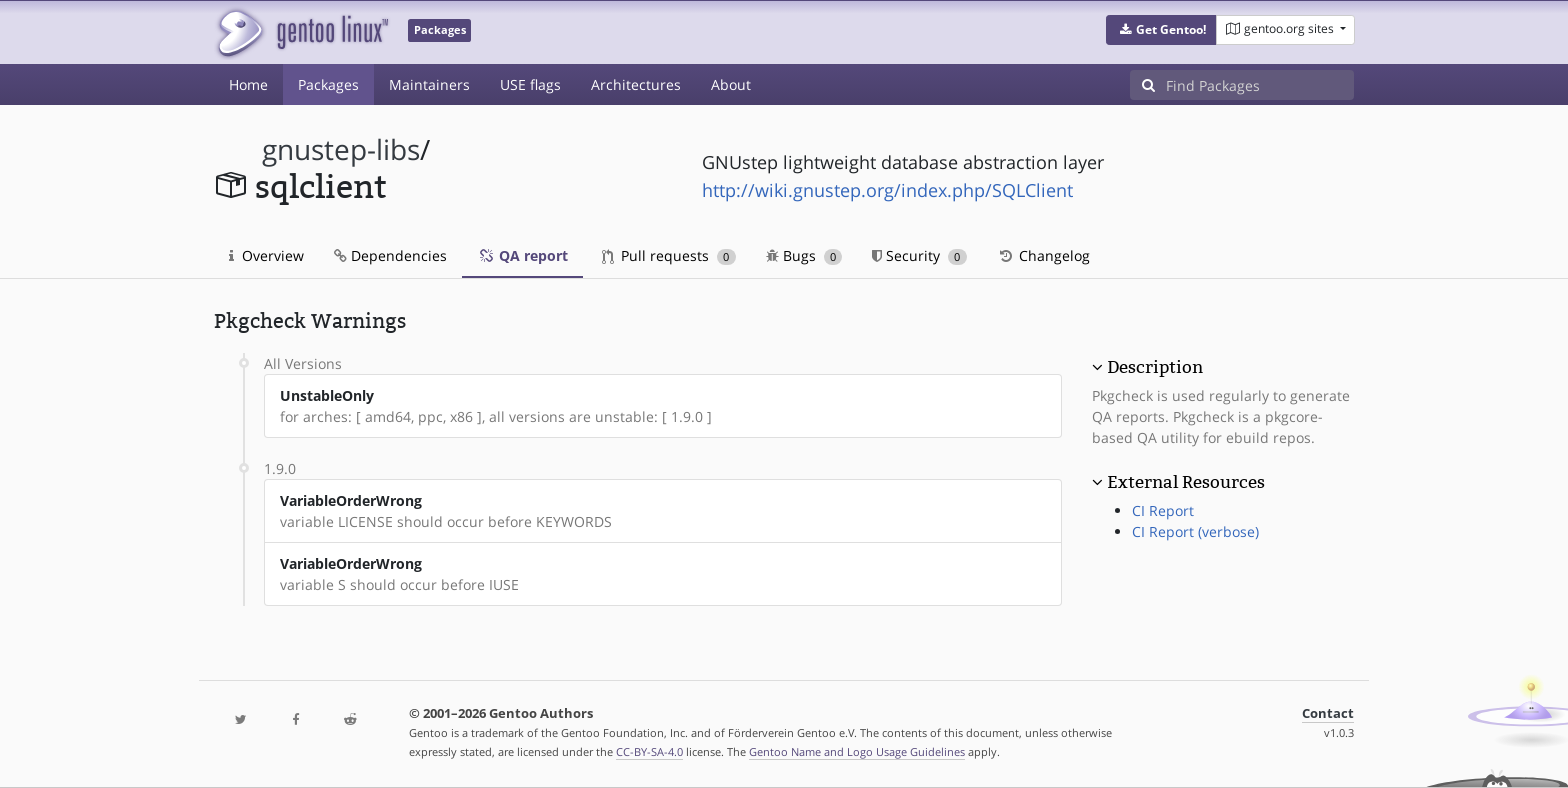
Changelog (1043, 255)
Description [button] (1155, 367)
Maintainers (429, 84)
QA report (522, 255)
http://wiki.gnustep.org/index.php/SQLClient (887, 190)
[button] (1161, 30)
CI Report (1163, 510)
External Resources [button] (1186, 482)
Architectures (636, 84)
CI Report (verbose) (1195, 531)
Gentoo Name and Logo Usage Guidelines (857, 751)
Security (919, 255)
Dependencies (390, 255)
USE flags (530, 84)
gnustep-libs (341, 149)
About (731, 84)
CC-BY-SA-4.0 (649, 751)
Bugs (804, 255)
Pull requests (669, 255)
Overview (266, 255)
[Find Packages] (1260, 85)
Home (248, 84)
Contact (1328, 713)
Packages (328, 84)
